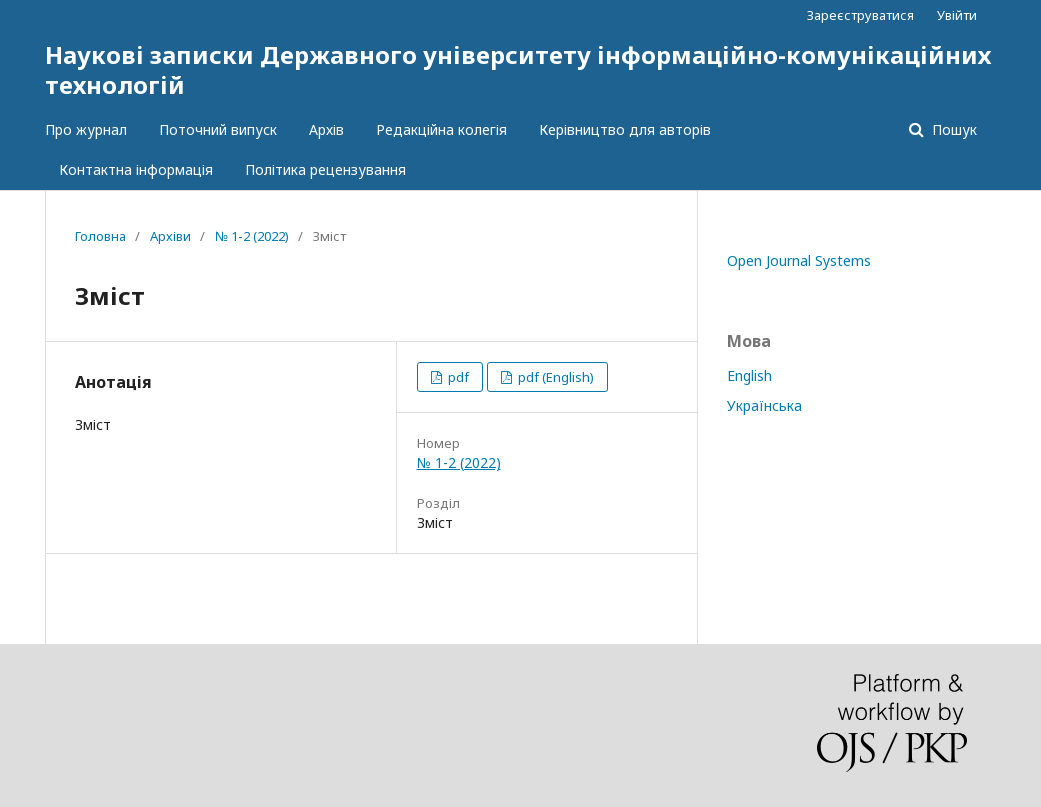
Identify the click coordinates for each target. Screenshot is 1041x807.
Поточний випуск (218, 129)
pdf (457, 377)
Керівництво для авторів (625, 129)
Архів (326, 129)
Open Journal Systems (799, 260)
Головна (100, 236)
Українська (764, 405)
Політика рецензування (325, 169)
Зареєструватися (860, 15)
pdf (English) (554, 377)
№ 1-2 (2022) (252, 236)
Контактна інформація (136, 169)
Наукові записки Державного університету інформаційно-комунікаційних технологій (518, 69)
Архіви (170, 236)
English (749, 375)
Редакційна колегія (441, 129)
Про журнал (86, 129)
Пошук (952, 129)
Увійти (957, 15)
